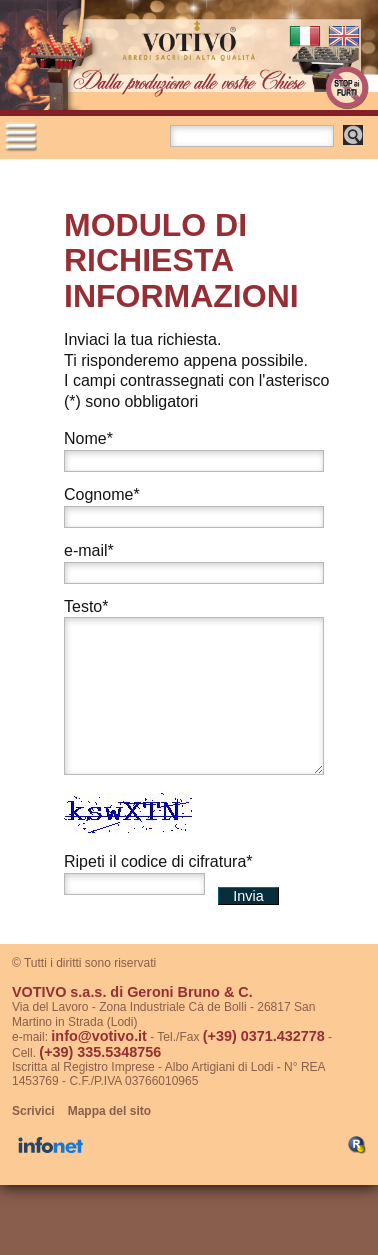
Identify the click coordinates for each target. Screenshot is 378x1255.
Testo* (86, 606)
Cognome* (102, 494)
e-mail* (89, 550)
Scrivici (33, 1141)
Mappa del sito (109, 1141)
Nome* (88, 438)
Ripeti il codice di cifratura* (158, 891)
